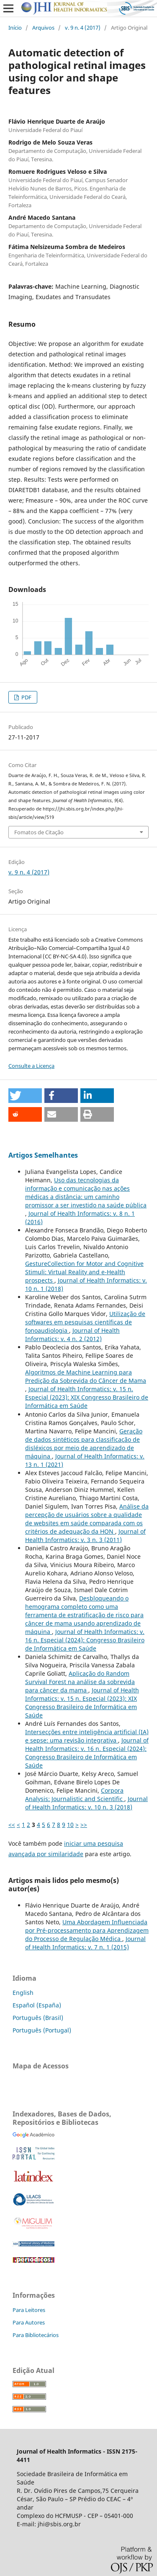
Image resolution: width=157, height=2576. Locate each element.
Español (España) (37, 2005)
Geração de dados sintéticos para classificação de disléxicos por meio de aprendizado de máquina (83, 1443)
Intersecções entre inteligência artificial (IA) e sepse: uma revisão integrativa (87, 1736)
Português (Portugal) (42, 2030)
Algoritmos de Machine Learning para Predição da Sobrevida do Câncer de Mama (85, 1376)
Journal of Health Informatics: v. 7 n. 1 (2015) (85, 1943)
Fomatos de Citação (39, 832)
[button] (25, 1095)
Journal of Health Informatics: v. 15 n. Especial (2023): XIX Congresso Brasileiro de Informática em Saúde (86, 1397)
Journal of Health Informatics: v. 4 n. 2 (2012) (72, 1334)
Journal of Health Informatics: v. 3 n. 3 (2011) (85, 1535)
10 (70, 1825)
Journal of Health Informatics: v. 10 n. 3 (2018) (86, 1803)
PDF (25, 697)
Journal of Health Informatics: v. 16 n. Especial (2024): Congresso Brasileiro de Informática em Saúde (84, 1640)
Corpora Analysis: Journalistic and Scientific (74, 1794)
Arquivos (43, 27)
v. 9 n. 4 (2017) (82, 27)
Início (15, 27)
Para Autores (29, 2322)
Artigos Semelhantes (43, 1155)
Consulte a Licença (31, 1066)
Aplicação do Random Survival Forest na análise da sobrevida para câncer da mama (80, 1681)
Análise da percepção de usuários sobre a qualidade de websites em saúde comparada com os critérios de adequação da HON (87, 1518)
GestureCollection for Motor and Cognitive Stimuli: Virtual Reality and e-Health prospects (84, 1272)
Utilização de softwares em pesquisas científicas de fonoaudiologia (85, 1322)
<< (11, 1825)
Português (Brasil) (38, 2018)
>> (83, 1825)
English (23, 1993)
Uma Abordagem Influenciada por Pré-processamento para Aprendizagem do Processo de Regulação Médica (87, 1930)
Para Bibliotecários (36, 2335)
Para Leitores (29, 2310)
